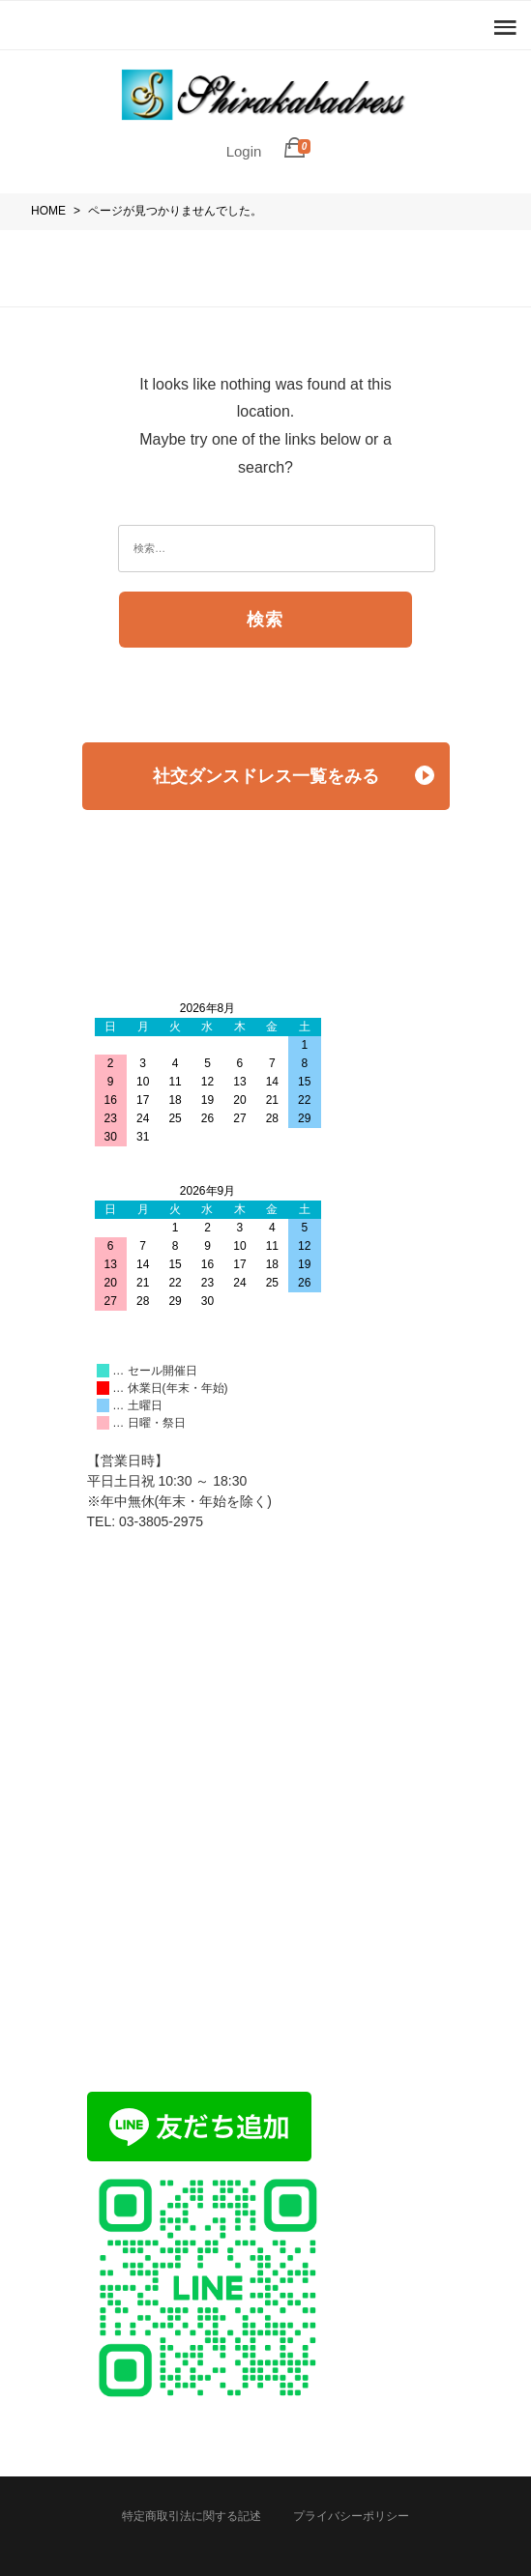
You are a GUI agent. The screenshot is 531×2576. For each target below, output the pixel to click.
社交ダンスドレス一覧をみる (294, 776)
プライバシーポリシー (351, 2516)
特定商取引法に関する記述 (191, 2516)
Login (244, 151)
